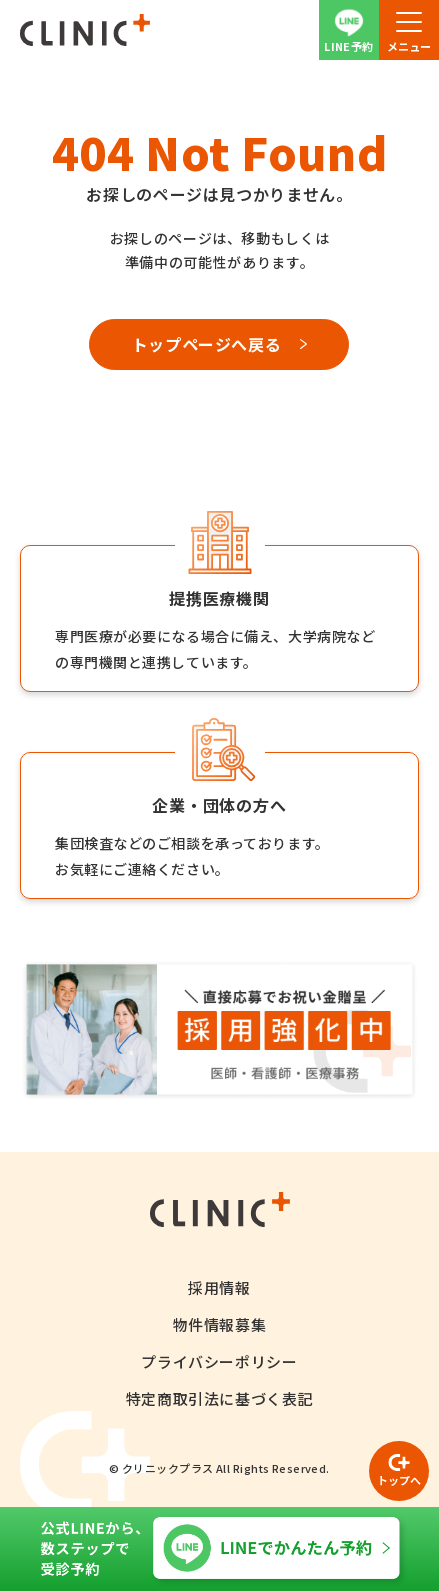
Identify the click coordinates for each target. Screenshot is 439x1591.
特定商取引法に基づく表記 (219, 1398)
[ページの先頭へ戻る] (399, 1471)
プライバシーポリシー (219, 1361)
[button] (409, 30)
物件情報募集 (220, 1324)
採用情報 (219, 1287)
